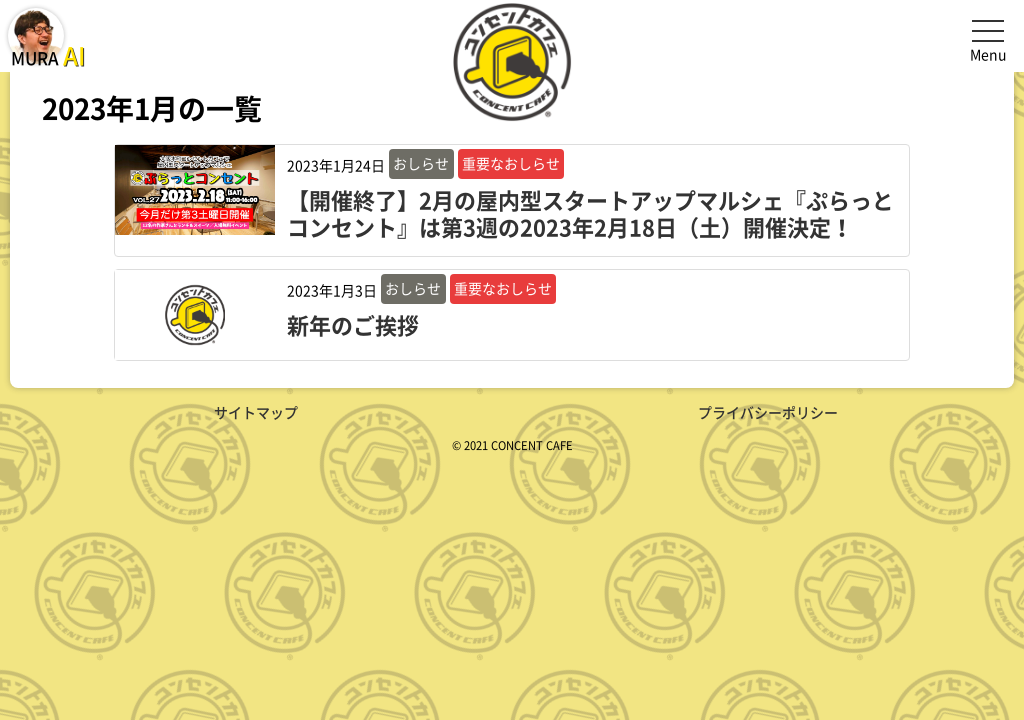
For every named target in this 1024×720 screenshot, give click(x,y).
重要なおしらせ (511, 163)
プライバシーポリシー (768, 412)
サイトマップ (256, 412)
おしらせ (421, 163)
